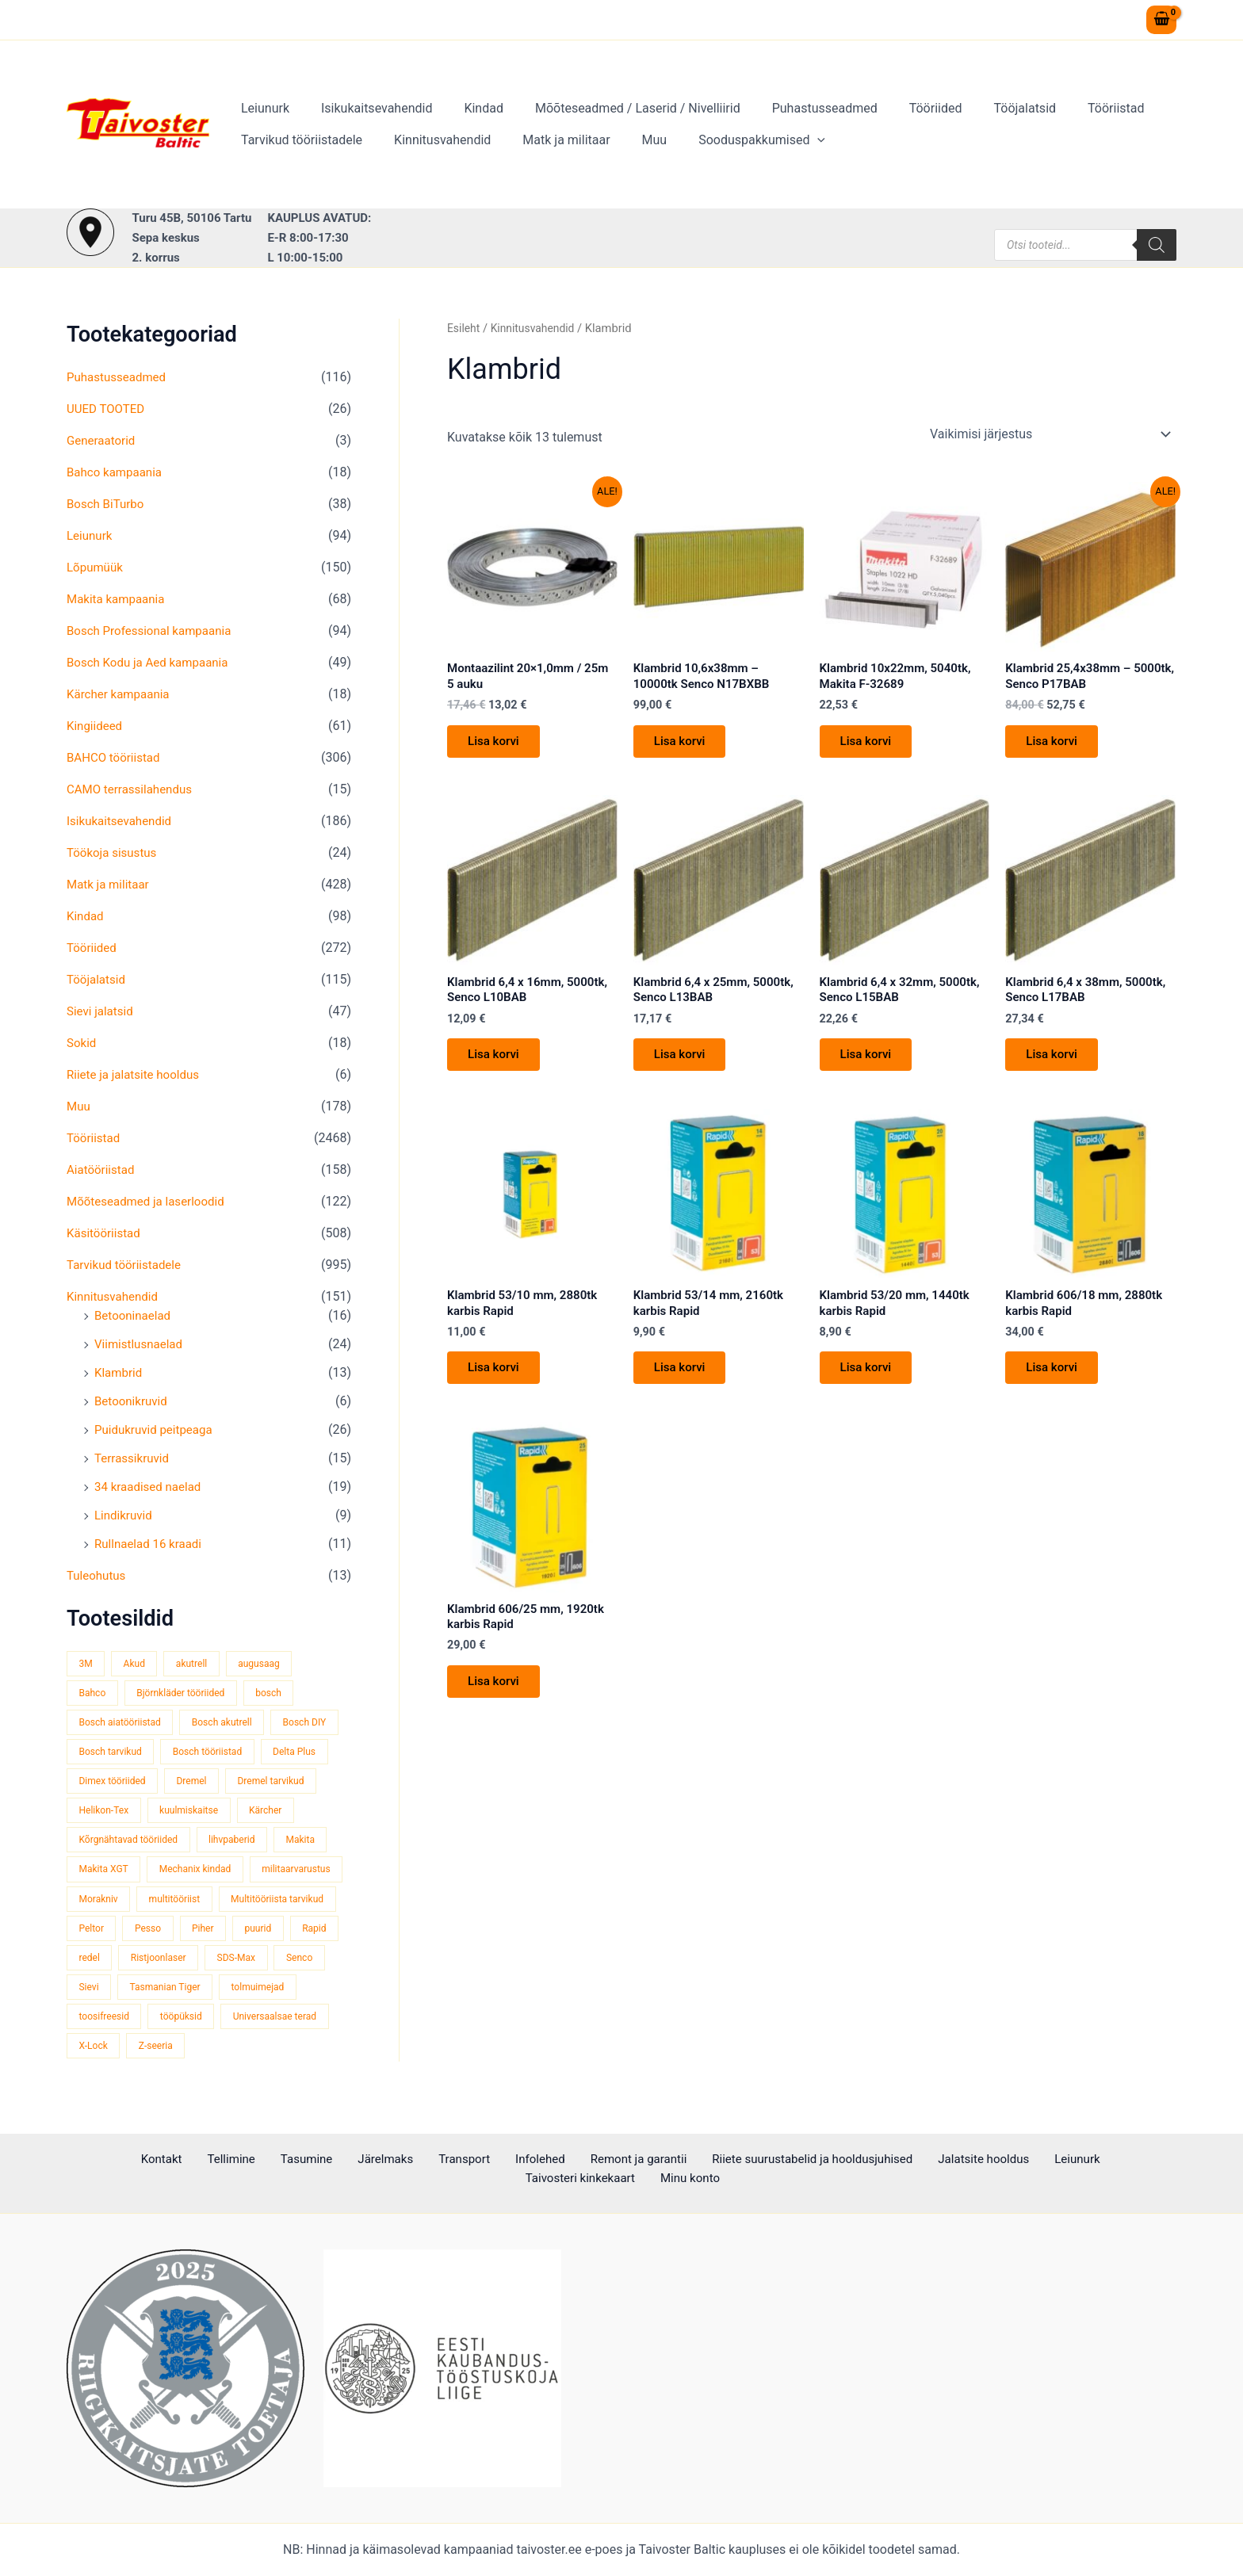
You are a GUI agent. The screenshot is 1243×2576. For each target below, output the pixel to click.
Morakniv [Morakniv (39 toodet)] (205, 1904)
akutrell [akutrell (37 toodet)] (198, 1663)
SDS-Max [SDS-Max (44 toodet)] (191, 1995)
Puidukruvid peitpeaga (157, 1429)
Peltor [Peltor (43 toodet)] (224, 1934)
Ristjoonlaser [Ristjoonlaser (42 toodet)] (108, 1995)
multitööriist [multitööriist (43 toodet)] (285, 1904)
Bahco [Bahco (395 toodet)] (93, 1693)
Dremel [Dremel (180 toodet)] (277, 1784)
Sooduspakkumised (733, 140)
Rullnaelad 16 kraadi (151, 1543)
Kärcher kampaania (121, 693)
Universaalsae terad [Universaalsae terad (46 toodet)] (200, 2055)
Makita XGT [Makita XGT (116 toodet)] (169, 1874)
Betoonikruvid (133, 1400)
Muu (632, 139)
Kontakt (95, 2159)
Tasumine (221, 2159)
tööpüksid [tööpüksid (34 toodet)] (101, 2055)
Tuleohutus (98, 1575)
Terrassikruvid (134, 1458)
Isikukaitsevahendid (367, 108)
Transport (360, 2159)
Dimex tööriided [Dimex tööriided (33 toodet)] (193, 1784)
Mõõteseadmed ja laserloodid (150, 1201)
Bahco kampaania (117, 472)
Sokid (82, 1042)
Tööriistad (1068, 108)
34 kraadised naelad (151, 1486)
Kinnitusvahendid (432, 139)
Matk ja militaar (550, 139)
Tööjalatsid (983, 108)
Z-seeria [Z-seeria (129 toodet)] (97, 2085)
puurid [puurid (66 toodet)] (149, 1964)
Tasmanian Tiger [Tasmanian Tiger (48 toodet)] (117, 2025)
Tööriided (900, 108)
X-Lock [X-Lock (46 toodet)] (292, 2055)
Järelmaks (290, 2159)
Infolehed (426, 2159)
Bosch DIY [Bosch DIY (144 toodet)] (102, 1754)
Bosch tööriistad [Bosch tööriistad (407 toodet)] (294, 1754)
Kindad (468, 108)
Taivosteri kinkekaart (1035, 2159)
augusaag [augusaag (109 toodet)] (269, 1663)
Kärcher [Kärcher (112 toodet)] (96, 1844)
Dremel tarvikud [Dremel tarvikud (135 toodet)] (114, 1814)
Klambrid (119, 1372)
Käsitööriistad (106, 1232)
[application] (789, 140)
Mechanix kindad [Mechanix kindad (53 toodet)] (266, 1874)
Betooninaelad (134, 1315)
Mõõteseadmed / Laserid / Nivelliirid (615, 108)
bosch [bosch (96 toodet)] (280, 1693)
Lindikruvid (124, 1515)
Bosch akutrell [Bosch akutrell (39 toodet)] (231, 1723)
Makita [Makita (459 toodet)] (94, 1874)
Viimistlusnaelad (141, 1343)
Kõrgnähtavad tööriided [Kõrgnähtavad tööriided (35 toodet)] (199, 1844)
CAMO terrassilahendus (133, 789)
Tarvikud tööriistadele (298, 139)
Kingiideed (96, 725)
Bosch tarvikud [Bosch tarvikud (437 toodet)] (191, 1754)
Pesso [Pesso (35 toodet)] (283, 1934)
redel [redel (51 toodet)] (265, 1964)
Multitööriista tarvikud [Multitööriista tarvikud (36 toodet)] (128, 1934)
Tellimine (154, 2159)
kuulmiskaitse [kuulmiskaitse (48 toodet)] (299, 1814)
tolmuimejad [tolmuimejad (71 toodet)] (215, 2025)
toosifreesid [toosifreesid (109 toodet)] (303, 2025)
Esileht (464, 328)
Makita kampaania (118, 598)
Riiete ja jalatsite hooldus (137, 1074)
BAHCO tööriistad (116, 757)
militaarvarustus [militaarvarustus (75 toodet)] (115, 1904)
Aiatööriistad (103, 1169)
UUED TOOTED (108, 408)
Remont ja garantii (516, 2159)
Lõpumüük (96, 567)
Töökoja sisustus (115, 852)
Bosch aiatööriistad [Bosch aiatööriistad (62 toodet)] (122, 1723)
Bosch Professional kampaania (154, 630)
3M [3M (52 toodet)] (86, 1663)
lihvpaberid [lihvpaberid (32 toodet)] (308, 1844)
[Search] (1156, 245)
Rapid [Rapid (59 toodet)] (208, 1964)
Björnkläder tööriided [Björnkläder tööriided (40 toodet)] (187, 1693)
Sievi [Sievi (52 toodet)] (315, 1995)
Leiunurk (262, 108)
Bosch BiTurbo (108, 503)
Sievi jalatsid (102, 1011)
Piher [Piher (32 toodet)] (90, 1964)
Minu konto (1138, 2159)
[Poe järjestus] (1050, 434)
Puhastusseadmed (796, 108)
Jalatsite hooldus (855, 2159)
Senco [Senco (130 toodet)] (258, 1995)
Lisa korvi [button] (498, 746)
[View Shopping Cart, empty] (1161, 20)
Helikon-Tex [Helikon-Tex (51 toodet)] (208, 1814)
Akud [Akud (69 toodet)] (137, 1663)
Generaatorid (103, 440)
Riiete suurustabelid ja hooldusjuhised (687, 2159)
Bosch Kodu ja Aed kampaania (152, 662)
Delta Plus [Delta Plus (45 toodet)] (101, 1784)
